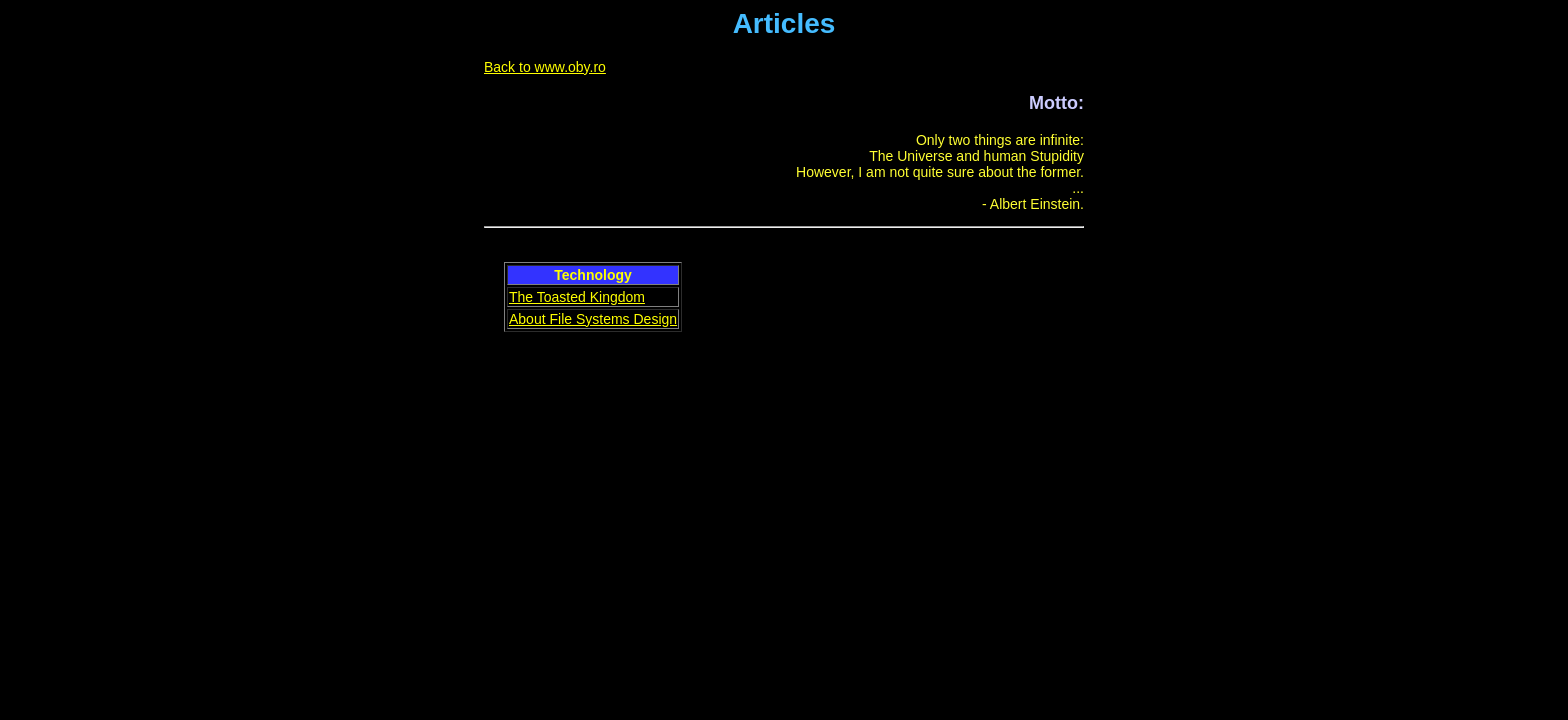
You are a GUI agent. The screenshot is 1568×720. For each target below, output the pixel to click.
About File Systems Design (593, 319)
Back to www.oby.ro (545, 67)
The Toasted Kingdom (577, 297)
